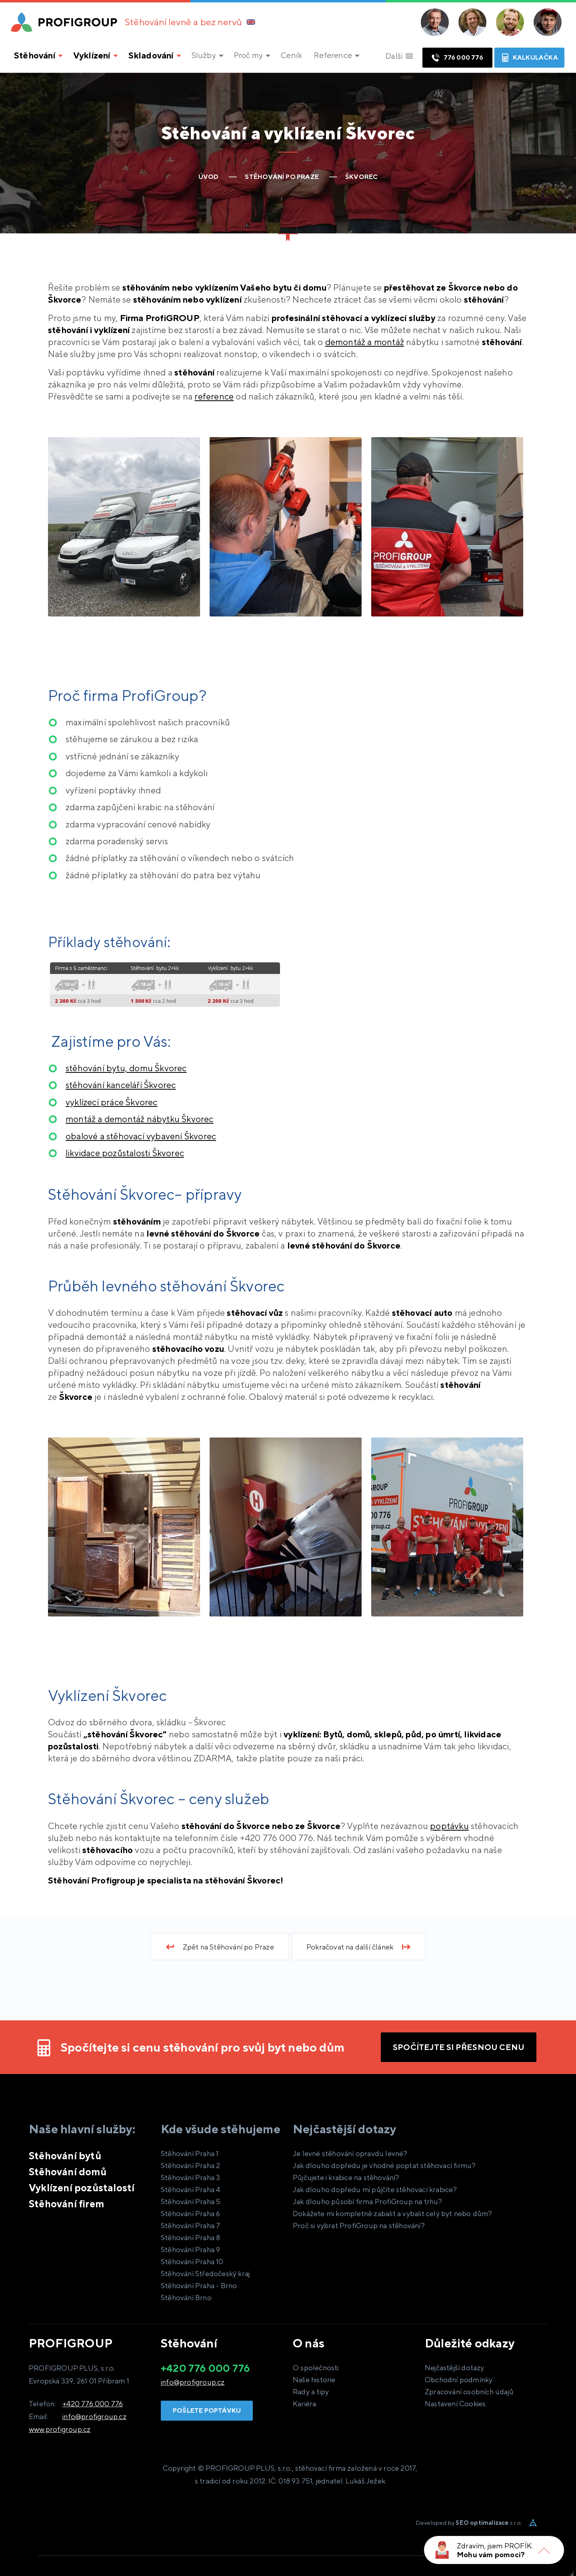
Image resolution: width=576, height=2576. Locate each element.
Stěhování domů (67, 2172)
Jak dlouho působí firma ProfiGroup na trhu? (367, 2201)
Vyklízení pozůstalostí (81, 2188)
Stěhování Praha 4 (190, 2189)
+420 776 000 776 (92, 2403)
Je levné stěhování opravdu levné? (350, 2153)
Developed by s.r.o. (469, 2522)
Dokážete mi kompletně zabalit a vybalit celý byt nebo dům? (392, 2213)
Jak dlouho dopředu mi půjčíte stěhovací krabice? (375, 2189)
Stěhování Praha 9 (190, 2249)
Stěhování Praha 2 (190, 2165)
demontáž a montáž (364, 342)
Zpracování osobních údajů (469, 2391)
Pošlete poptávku (207, 2410)
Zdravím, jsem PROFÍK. (495, 2546)
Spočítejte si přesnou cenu (458, 2047)
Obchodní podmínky (458, 2379)
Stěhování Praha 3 (190, 2177)
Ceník (291, 55)
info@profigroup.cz (94, 2416)
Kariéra (304, 2403)
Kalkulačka (529, 57)
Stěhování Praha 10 (192, 2261)
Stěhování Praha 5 (190, 2201)
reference (214, 396)
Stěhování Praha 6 (190, 2213)
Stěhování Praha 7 (190, 2225)
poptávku (449, 1826)
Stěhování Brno (186, 2297)
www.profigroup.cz (59, 2429)
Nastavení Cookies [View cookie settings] (455, 2403)
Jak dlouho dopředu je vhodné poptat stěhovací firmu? (384, 2165)
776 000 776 (457, 57)
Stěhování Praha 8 (190, 2237)
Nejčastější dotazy (454, 2367)
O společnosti (316, 2367)
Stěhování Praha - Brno (199, 2285)
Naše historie (314, 2379)
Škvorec (121, 1085)
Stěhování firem (66, 2204)
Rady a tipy (311, 2391)
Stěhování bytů (65, 2156)
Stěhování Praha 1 (189, 2153)
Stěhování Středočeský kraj (205, 2273)
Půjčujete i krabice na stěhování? (346, 2177)
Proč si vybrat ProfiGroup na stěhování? (359, 2225)
